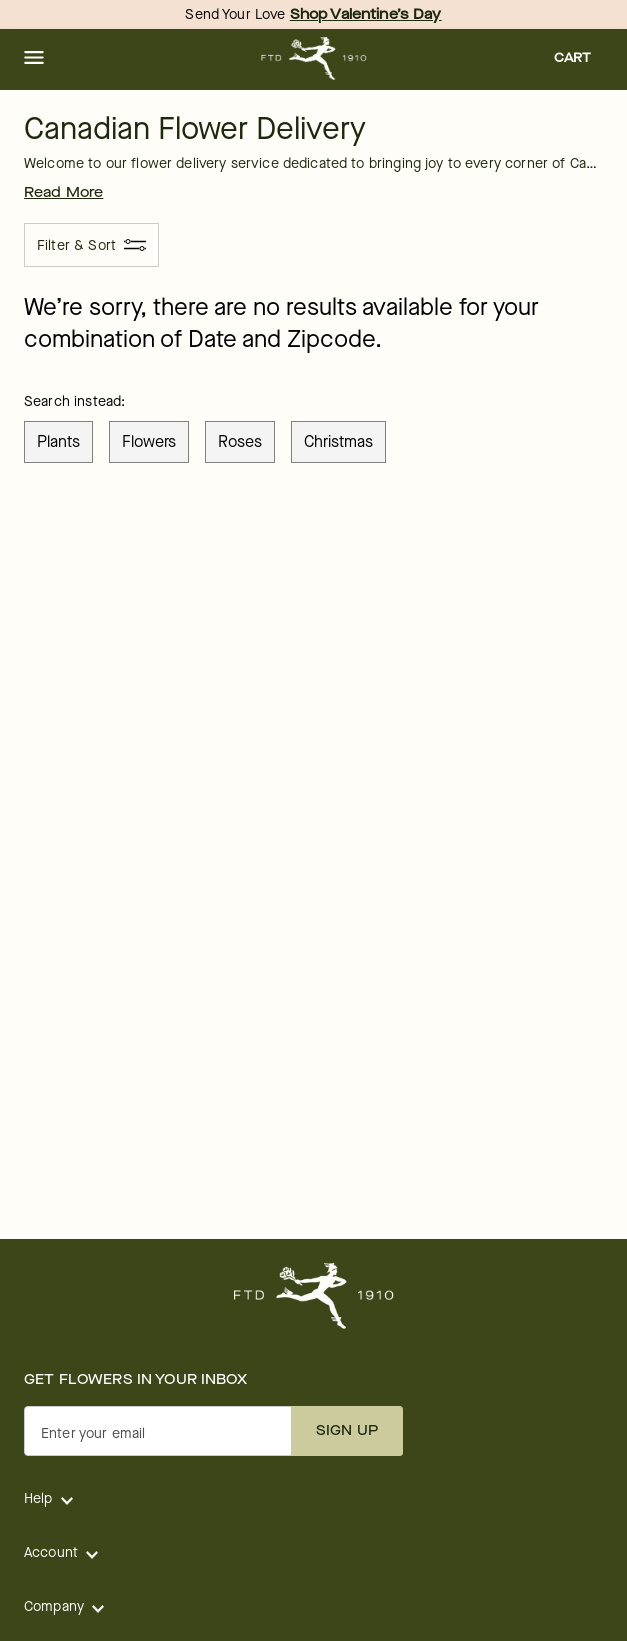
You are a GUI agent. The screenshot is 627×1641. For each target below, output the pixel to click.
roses (240, 441)
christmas (338, 441)
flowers (149, 441)
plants (58, 441)
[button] (34, 59)
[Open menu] (34, 59)
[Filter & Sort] (91, 245)
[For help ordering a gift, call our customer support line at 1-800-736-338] (313, 58)
